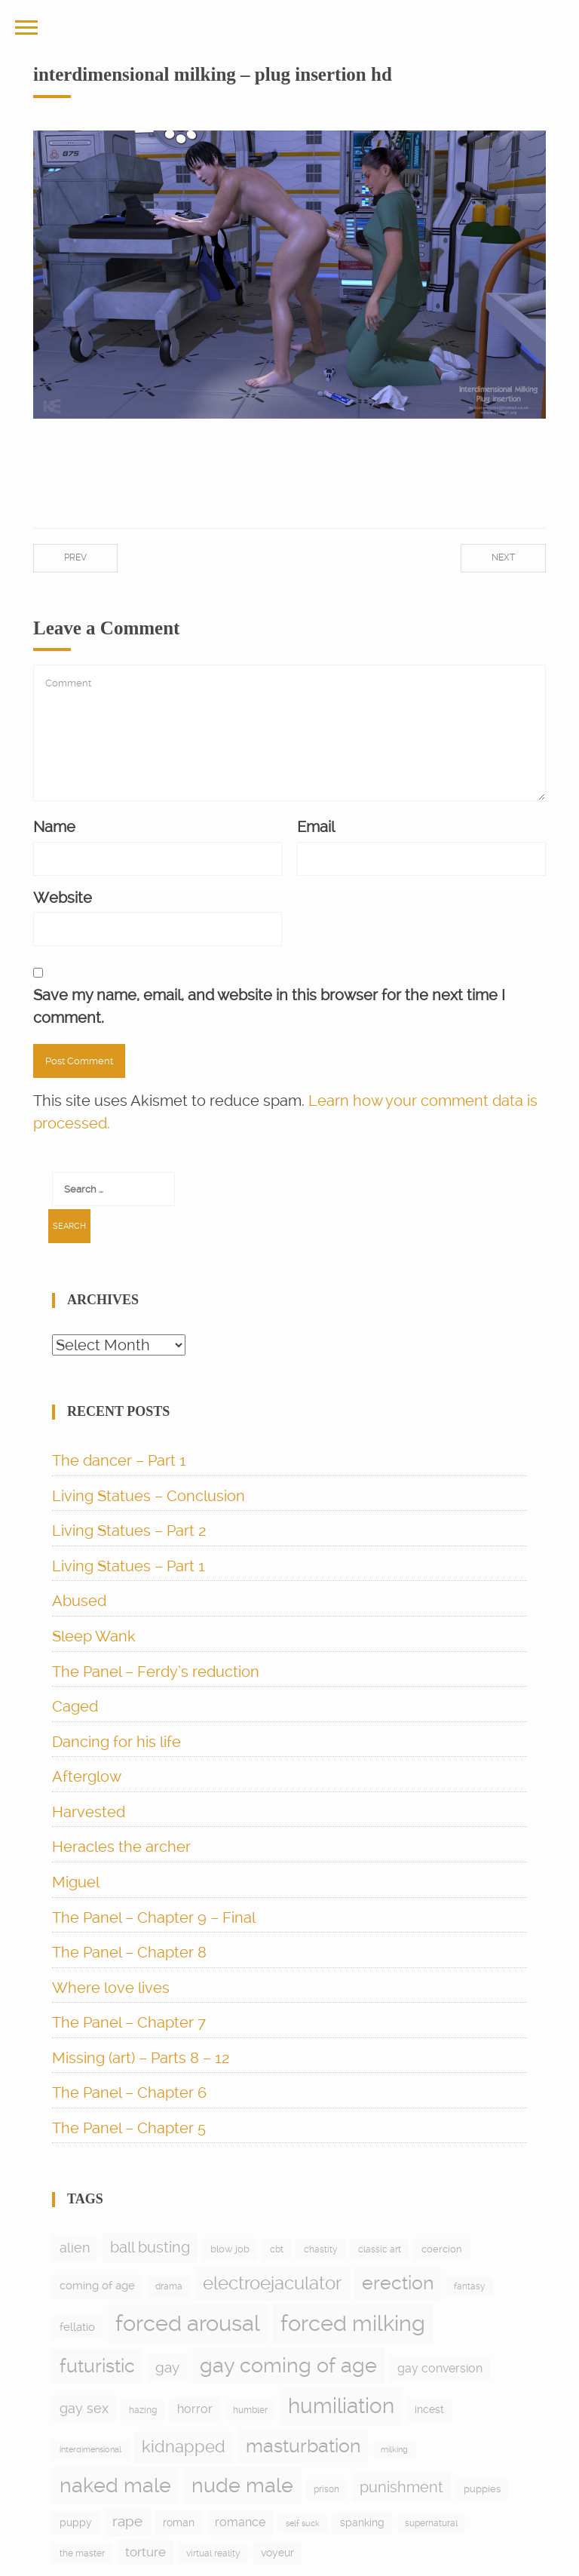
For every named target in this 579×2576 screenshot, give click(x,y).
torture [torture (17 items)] (145, 2551)
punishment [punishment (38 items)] (401, 2487)
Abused (79, 1601)
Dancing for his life (116, 1742)
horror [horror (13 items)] (195, 2409)
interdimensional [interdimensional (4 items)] (90, 2450)
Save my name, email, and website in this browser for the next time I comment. (269, 1006)
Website (62, 898)
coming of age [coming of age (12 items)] (97, 2285)
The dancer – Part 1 (119, 1460)
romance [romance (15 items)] (240, 2522)
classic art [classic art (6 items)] (379, 2249)
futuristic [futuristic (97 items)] (97, 2366)
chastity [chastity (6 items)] (321, 2249)
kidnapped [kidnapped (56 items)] (183, 2446)
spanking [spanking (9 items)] (362, 2522)
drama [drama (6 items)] (168, 2286)
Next (503, 557)
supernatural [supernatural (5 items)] (431, 2523)
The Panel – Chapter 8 (129, 1952)
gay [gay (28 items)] (167, 2367)
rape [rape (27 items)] (127, 2521)
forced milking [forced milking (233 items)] (352, 2323)
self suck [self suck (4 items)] (303, 2523)
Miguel (76, 1882)
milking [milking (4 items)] (394, 2450)
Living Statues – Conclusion (148, 1496)
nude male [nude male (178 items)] (242, 2485)
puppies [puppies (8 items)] (482, 2489)
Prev (75, 557)
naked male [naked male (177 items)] (115, 2485)
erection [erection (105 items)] (397, 2283)
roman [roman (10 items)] (179, 2522)
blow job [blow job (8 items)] (230, 2249)
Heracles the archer (121, 1847)
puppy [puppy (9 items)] (76, 2522)
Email (316, 827)
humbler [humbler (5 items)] (250, 2410)
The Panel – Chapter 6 (129, 2092)
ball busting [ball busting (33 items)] (150, 2247)
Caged (75, 1706)
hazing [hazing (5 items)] (143, 2410)
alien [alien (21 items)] (75, 2247)
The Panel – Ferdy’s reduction (155, 1672)
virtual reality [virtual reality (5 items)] (213, 2553)
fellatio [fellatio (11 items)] (77, 2327)
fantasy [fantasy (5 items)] (470, 2286)
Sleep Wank (94, 1636)
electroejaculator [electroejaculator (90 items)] (272, 2283)
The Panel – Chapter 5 (129, 2128)
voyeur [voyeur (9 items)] (277, 2553)
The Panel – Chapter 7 (129, 2022)
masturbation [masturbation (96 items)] (303, 2446)
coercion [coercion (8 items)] (441, 2249)
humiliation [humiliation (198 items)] (341, 2405)
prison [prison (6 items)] (326, 2489)
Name (54, 827)
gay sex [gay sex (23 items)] (84, 2408)
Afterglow (86, 1776)
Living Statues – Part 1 (128, 1566)
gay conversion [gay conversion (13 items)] (439, 2368)
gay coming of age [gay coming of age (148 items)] (288, 2365)
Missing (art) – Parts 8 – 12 (141, 2058)
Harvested (88, 1812)
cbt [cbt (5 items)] (276, 2249)
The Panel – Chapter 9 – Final (154, 1917)
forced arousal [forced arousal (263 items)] (187, 2323)
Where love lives (111, 1988)
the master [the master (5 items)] (82, 2553)
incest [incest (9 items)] (429, 2409)
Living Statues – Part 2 (129, 1530)
